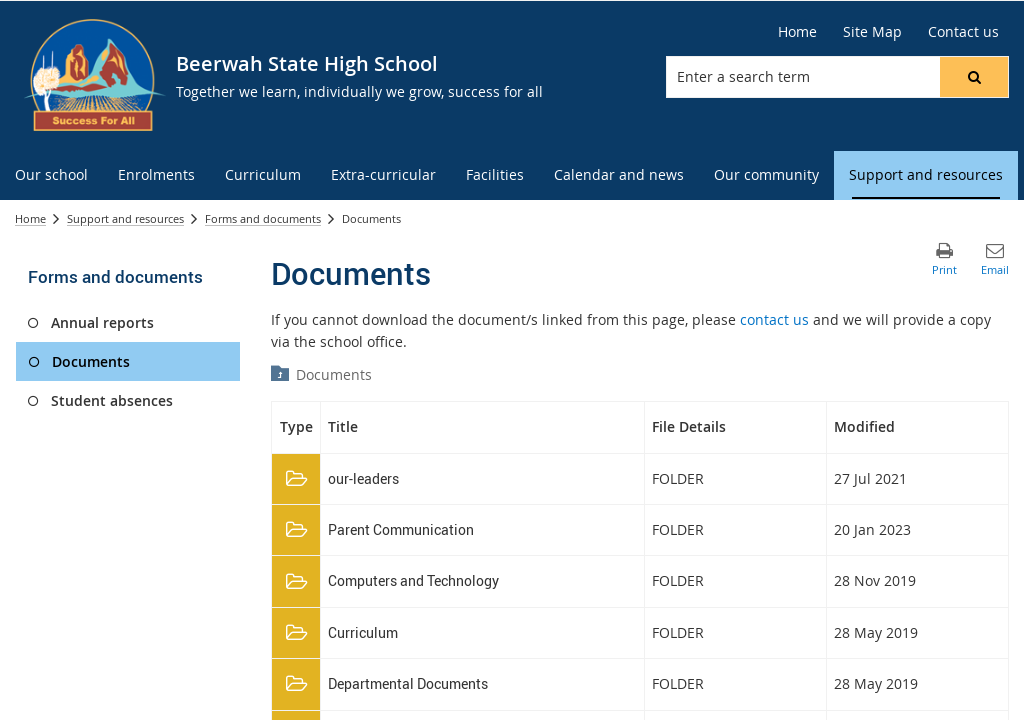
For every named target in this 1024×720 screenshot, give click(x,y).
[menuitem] (51, 175)
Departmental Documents (408, 683)
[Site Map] (872, 32)
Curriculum (363, 632)
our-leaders (363, 478)
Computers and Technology (413, 580)
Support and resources (125, 218)
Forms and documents (263, 218)
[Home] (797, 32)
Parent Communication (401, 529)
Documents (334, 374)
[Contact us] (963, 32)
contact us (774, 319)
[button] (974, 77)
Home (30, 218)
